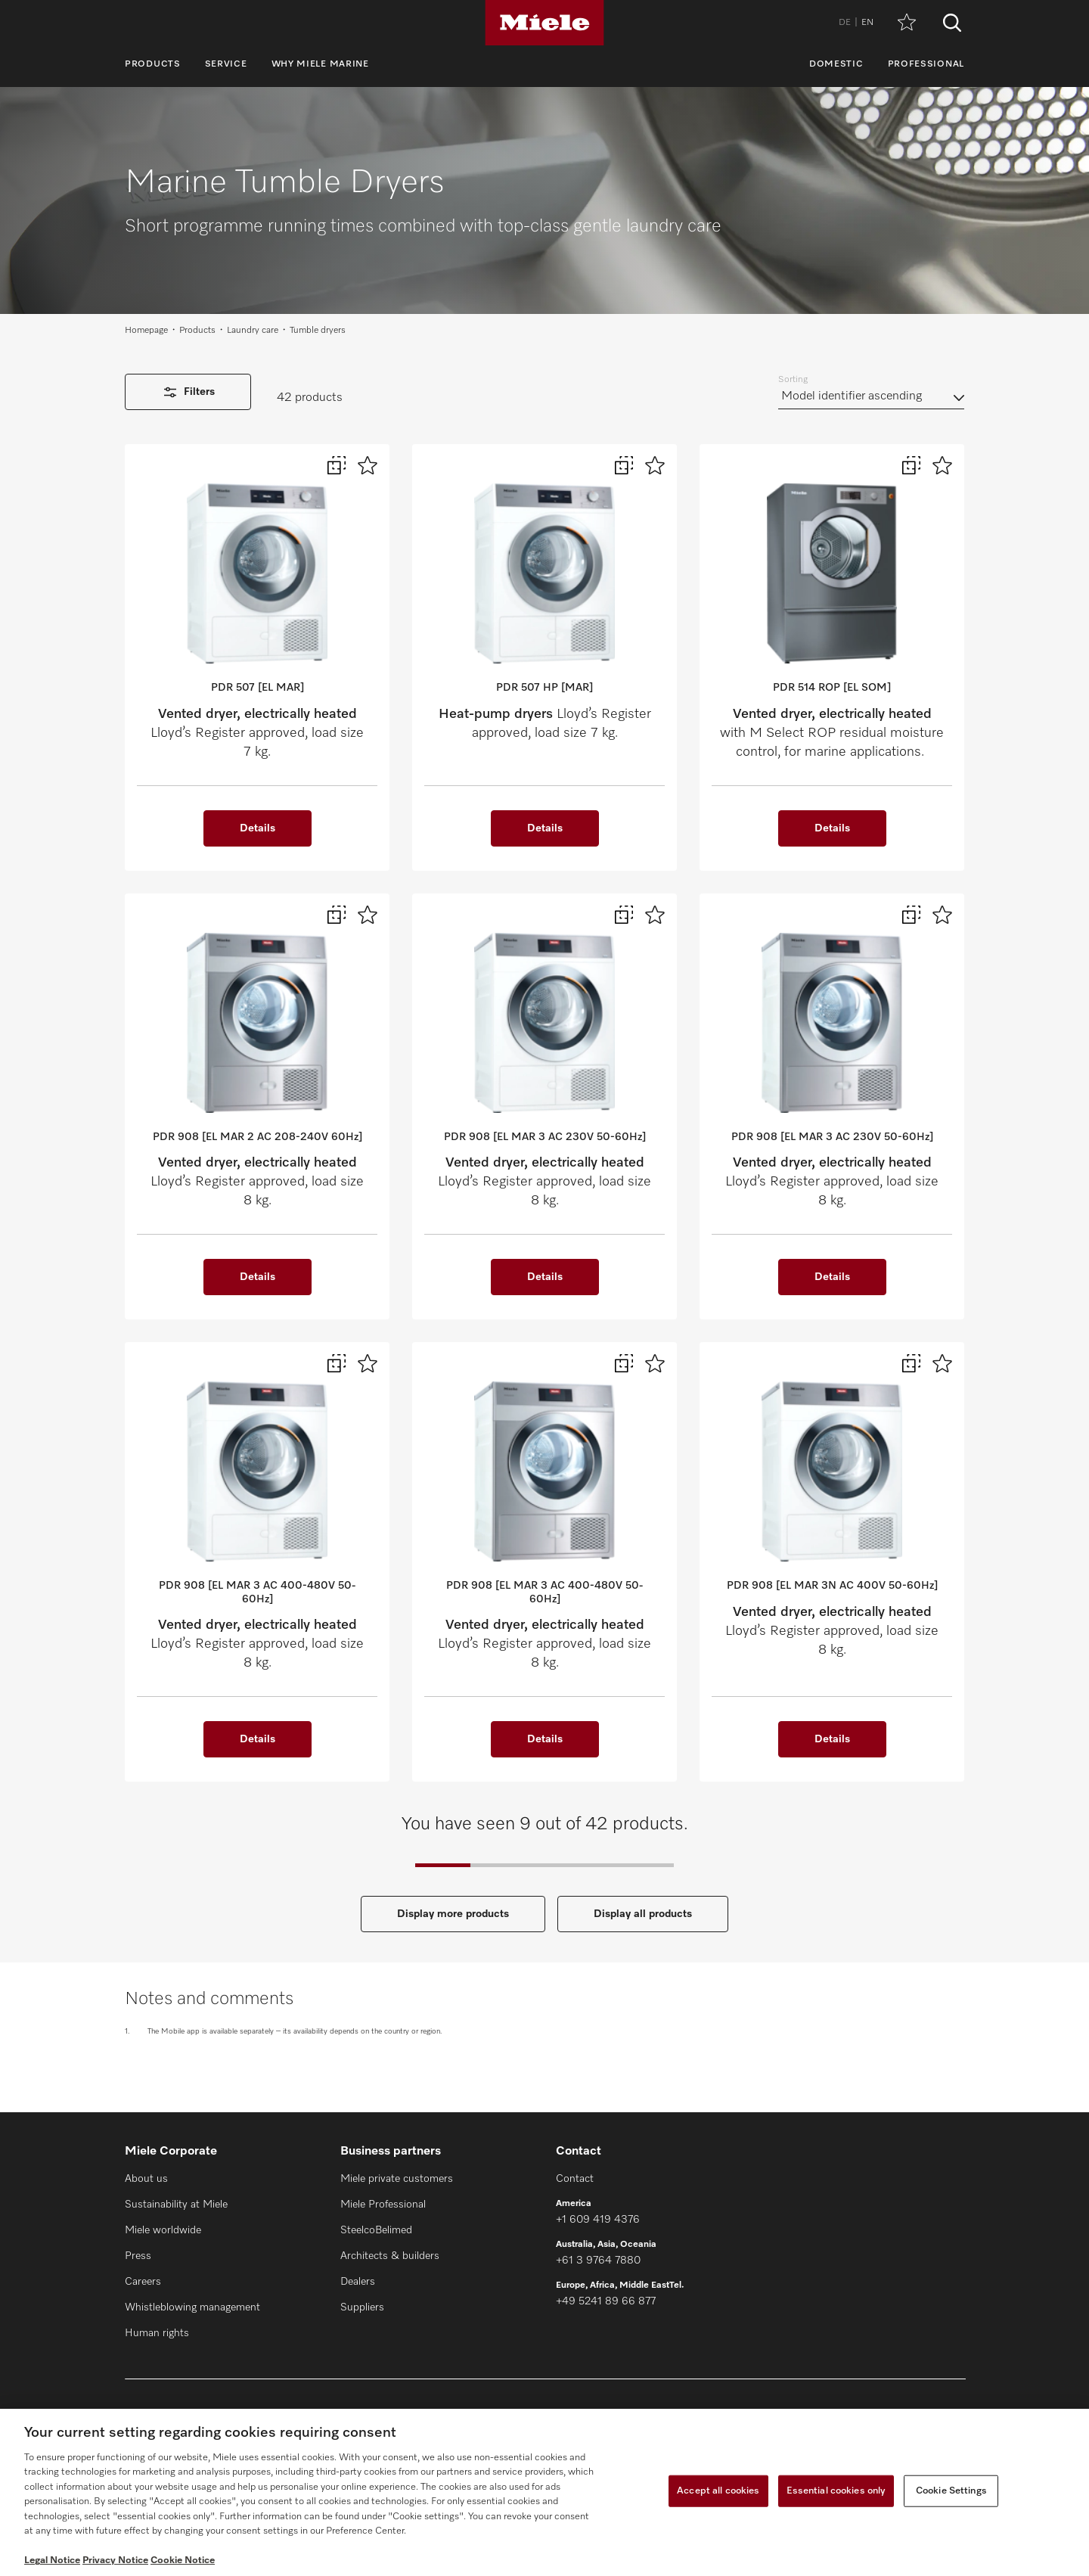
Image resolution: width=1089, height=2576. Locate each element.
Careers (143, 2281)
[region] (544, 2492)
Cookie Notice (182, 2560)
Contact (575, 2179)
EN (867, 22)
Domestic (836, 64)
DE (845, 22)
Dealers (357, 2281)
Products (153, 64)
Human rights (157, 2333)
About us (146, 2179)
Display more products (453, 1914)
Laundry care (252, 330)
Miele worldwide (163, 2230)
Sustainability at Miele (176, 2204)
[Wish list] (907, 23)
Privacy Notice (115, 2560)
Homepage (146, 330)
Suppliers (362, 2307)
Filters (188, 392)
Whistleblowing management (192, 2307)
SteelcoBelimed (376, 2230)
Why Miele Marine (320, 64)
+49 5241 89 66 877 (606, 2301)
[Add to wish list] (367, 465)
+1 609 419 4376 (598, 2219)
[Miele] (544, 22)
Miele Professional (383, 2204)
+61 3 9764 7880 (598, 2260)
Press (138, 2256)
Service (226, 64)
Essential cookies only (836, 2491)
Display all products (643, 1914)
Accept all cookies (718, 2491)
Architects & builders (389, 2256)
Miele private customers (396, 2179)
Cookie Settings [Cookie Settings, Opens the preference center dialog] (951, 2491)
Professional (926, 64)
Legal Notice (52, 2560)
